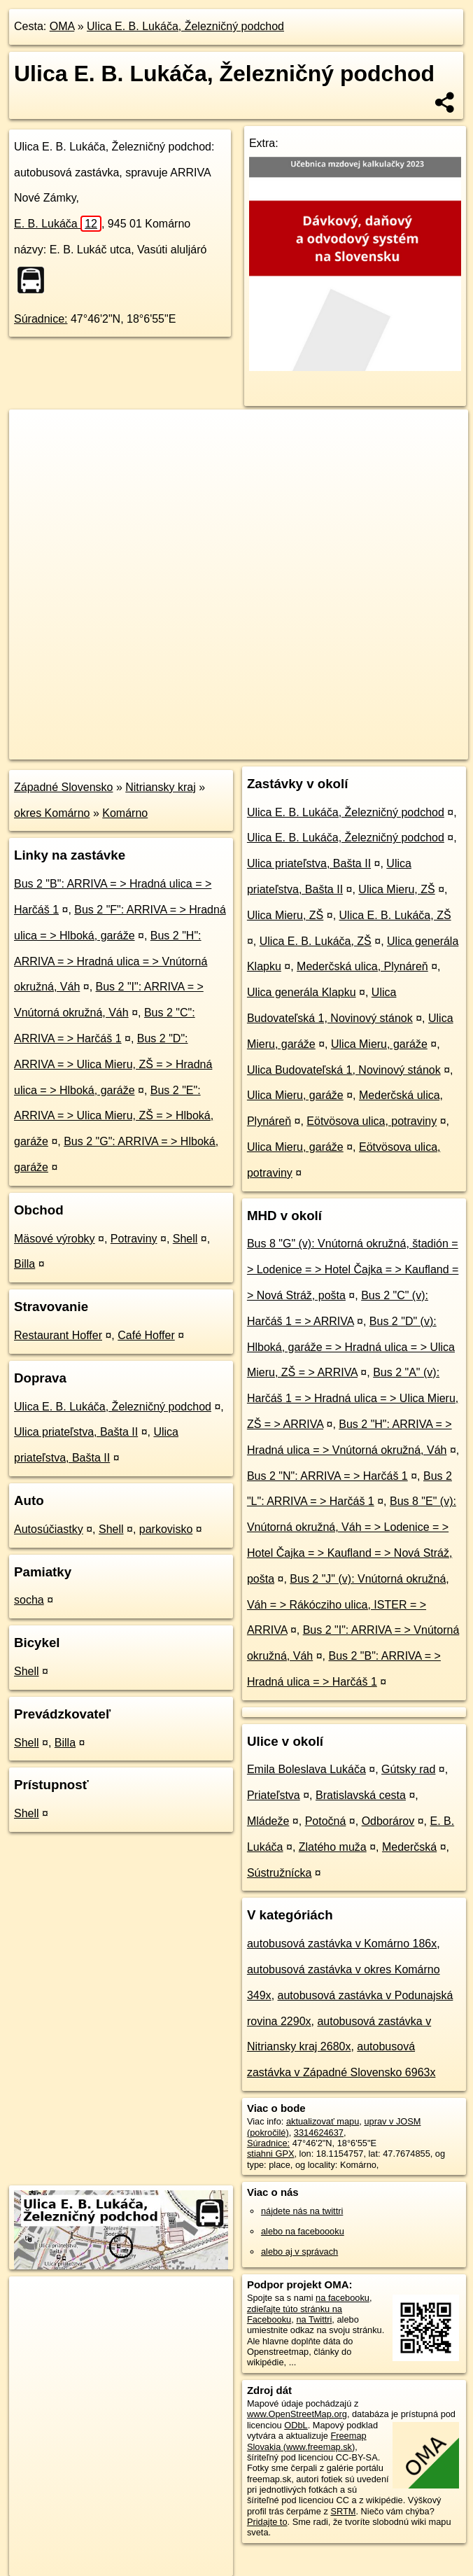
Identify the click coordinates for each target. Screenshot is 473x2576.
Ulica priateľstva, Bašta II (76, 1432)
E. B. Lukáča (57, 224)
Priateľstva (273, 1795)
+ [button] (33, 433)
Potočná (325, 1821)
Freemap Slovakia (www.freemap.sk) (307, 2440)
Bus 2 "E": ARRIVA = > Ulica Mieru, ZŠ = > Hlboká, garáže (113, 1116)
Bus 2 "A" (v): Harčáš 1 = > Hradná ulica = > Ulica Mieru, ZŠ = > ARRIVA (352, 1398)
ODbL (295, 2425)
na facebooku (342, 2297)
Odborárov (388, 1821)
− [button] (33, 454)
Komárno (125, 813)
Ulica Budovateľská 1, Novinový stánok (344, 1070)
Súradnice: (41, 319)
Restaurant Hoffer (58, 1335)
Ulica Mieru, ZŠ (396, 889)
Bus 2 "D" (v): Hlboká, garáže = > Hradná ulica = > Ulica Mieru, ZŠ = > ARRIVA (351, 1347)
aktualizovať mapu (322, 2121)
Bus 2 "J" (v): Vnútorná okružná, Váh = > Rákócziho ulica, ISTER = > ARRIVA (348, 1605)
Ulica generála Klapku (301, 992)
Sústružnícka (279, 1873)
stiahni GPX (271, 2153)
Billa (24, 1264)
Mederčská (409, 1847)
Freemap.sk (298, 748)
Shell (185, 1239)
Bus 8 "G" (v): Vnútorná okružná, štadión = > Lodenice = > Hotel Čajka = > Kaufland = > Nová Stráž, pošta (352, 1269)
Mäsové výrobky (54, 1239)
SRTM (342, 2511)
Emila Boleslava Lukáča (306, 1769)
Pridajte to (267, 2521)
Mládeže (268, 1821)
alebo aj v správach (299, 2251)
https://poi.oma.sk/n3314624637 (405, 748)
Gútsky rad (408, 1769)
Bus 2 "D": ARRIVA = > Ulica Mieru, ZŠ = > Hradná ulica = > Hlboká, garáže (113, 1064)
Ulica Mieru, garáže (379, 1044)
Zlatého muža (333, 1847)
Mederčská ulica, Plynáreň (362, 966)
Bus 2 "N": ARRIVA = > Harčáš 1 (327, 1476)
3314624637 (319, 2132)
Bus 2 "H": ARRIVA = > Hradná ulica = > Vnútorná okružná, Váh (110, 961)
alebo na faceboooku (302, 2231)
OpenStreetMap (226, 748)
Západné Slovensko (63, 787)
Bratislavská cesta (361, 1795)
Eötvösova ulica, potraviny (371, 1121)
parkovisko (165, 1529)
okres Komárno (52, 813)
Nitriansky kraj (160, 787)
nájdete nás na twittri (302, 2211)
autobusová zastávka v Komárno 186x (342, 1943)
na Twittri (314, 2319)
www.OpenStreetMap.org (297, 2414)
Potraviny (134, 1239)
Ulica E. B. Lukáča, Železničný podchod (185, 26)
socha (29, 1600)
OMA (62, 26)
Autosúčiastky (48, 1529)
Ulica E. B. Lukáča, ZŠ (395, 915)
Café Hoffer (146, 1335)
